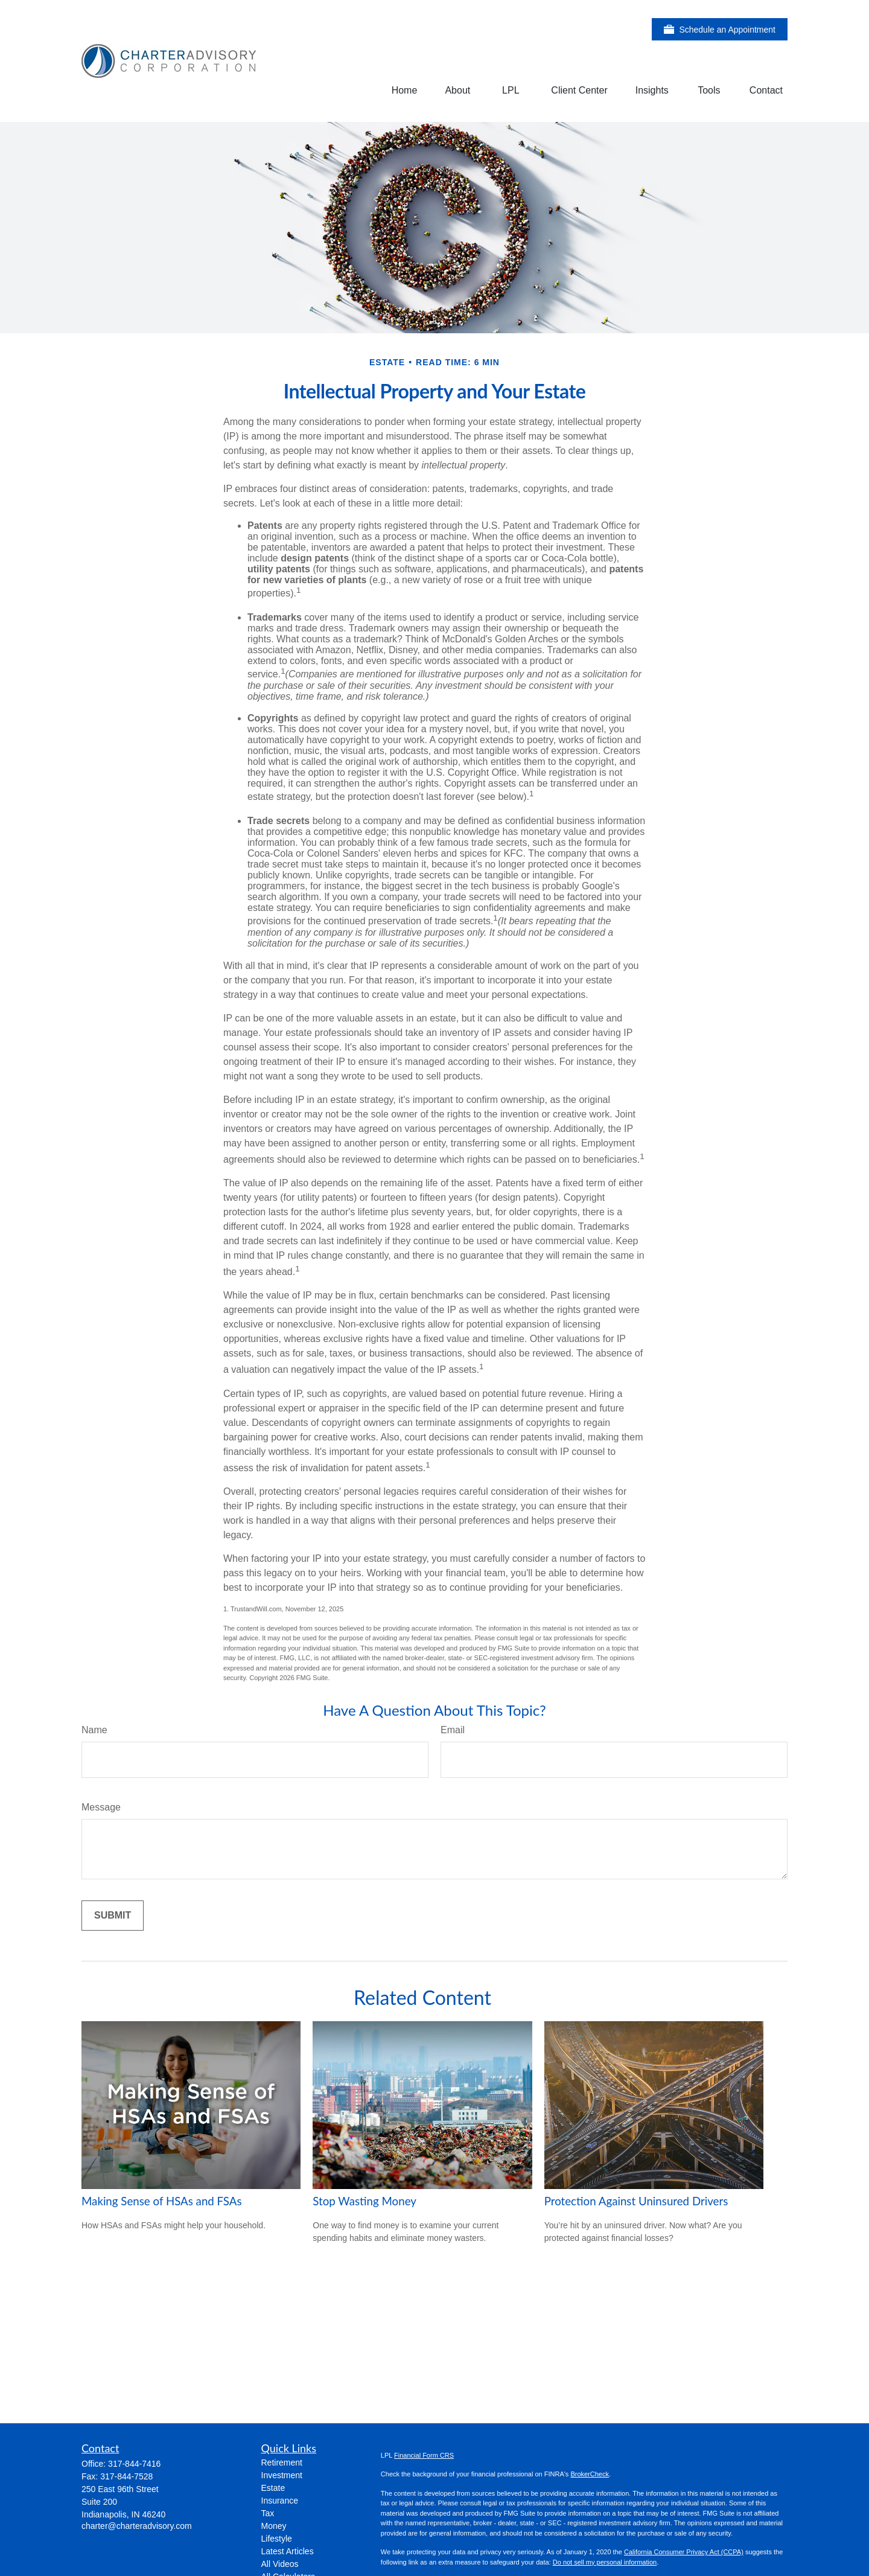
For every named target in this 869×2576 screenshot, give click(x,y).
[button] (404, 90)
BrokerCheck (589, 2474)
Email (453, 1730)
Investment (281, 2475)
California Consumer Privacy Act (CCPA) (683, 2551)
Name (94, 1730)
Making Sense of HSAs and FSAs (161, 2201)
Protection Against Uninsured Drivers (636, 2201)
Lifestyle (276, 2538)
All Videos (280, 2564)
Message (101, 1807)
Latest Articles (287, 2551)
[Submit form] (112, 1915)
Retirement (281, 2462)
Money (274, 2526)
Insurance (279, 2500)
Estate (273, 2488)
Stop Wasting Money (364, 2201)
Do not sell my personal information (605, 2562)
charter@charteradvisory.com (136, 2526)
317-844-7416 (134, 2464)
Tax (268, 2513)
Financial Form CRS (424, 2455)
